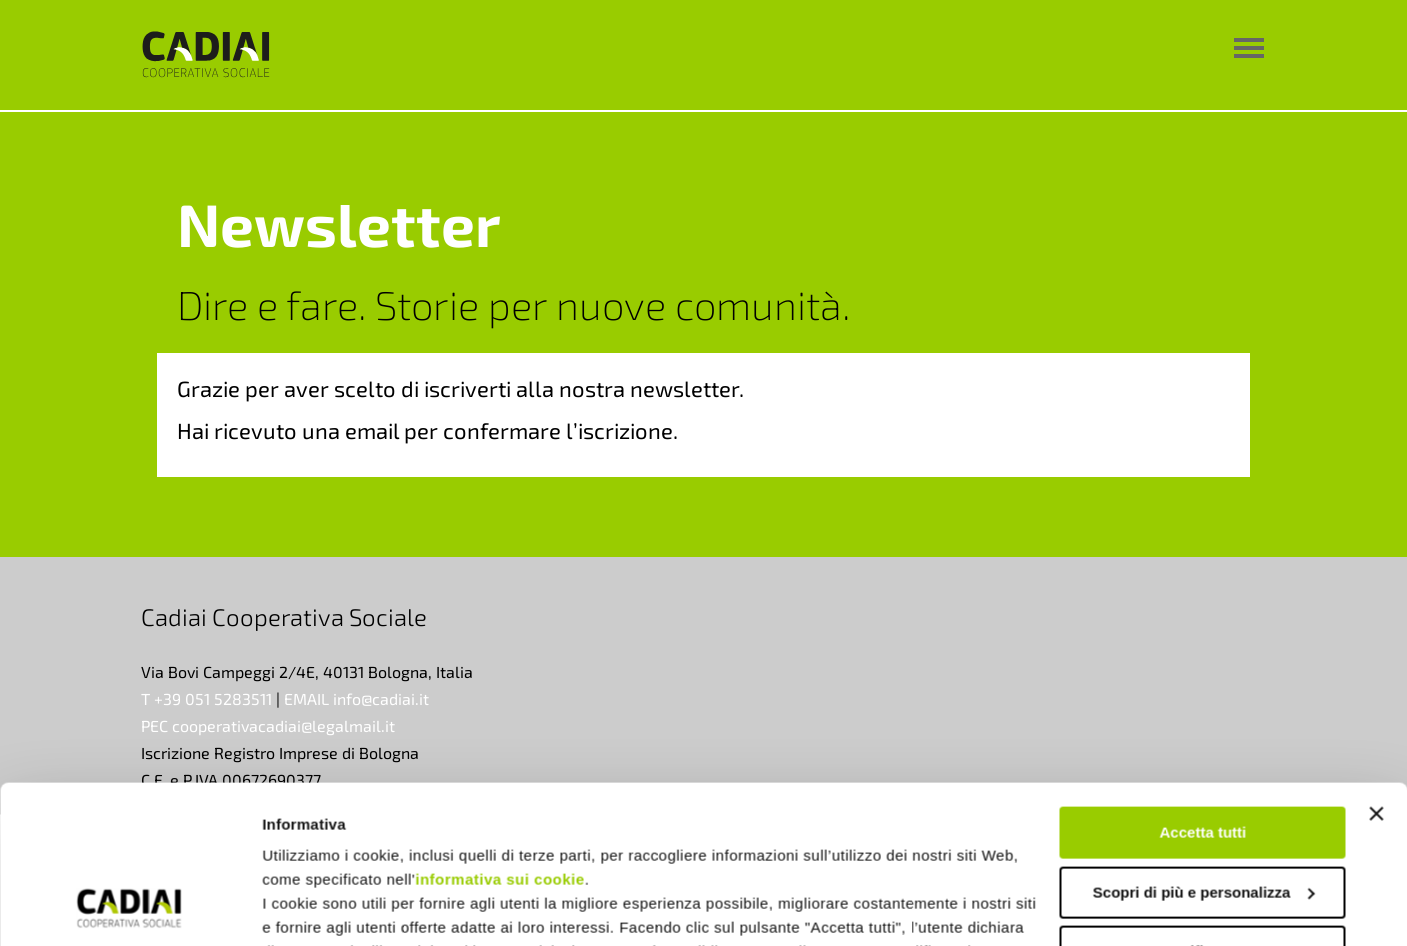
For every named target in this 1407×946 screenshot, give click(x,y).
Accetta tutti (1203, 684)
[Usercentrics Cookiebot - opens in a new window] (129, 907)
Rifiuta (1203, 803)
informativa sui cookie (499, 731)
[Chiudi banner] (1376, 666)
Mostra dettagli (316, 906)
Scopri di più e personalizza (1204, 743)
